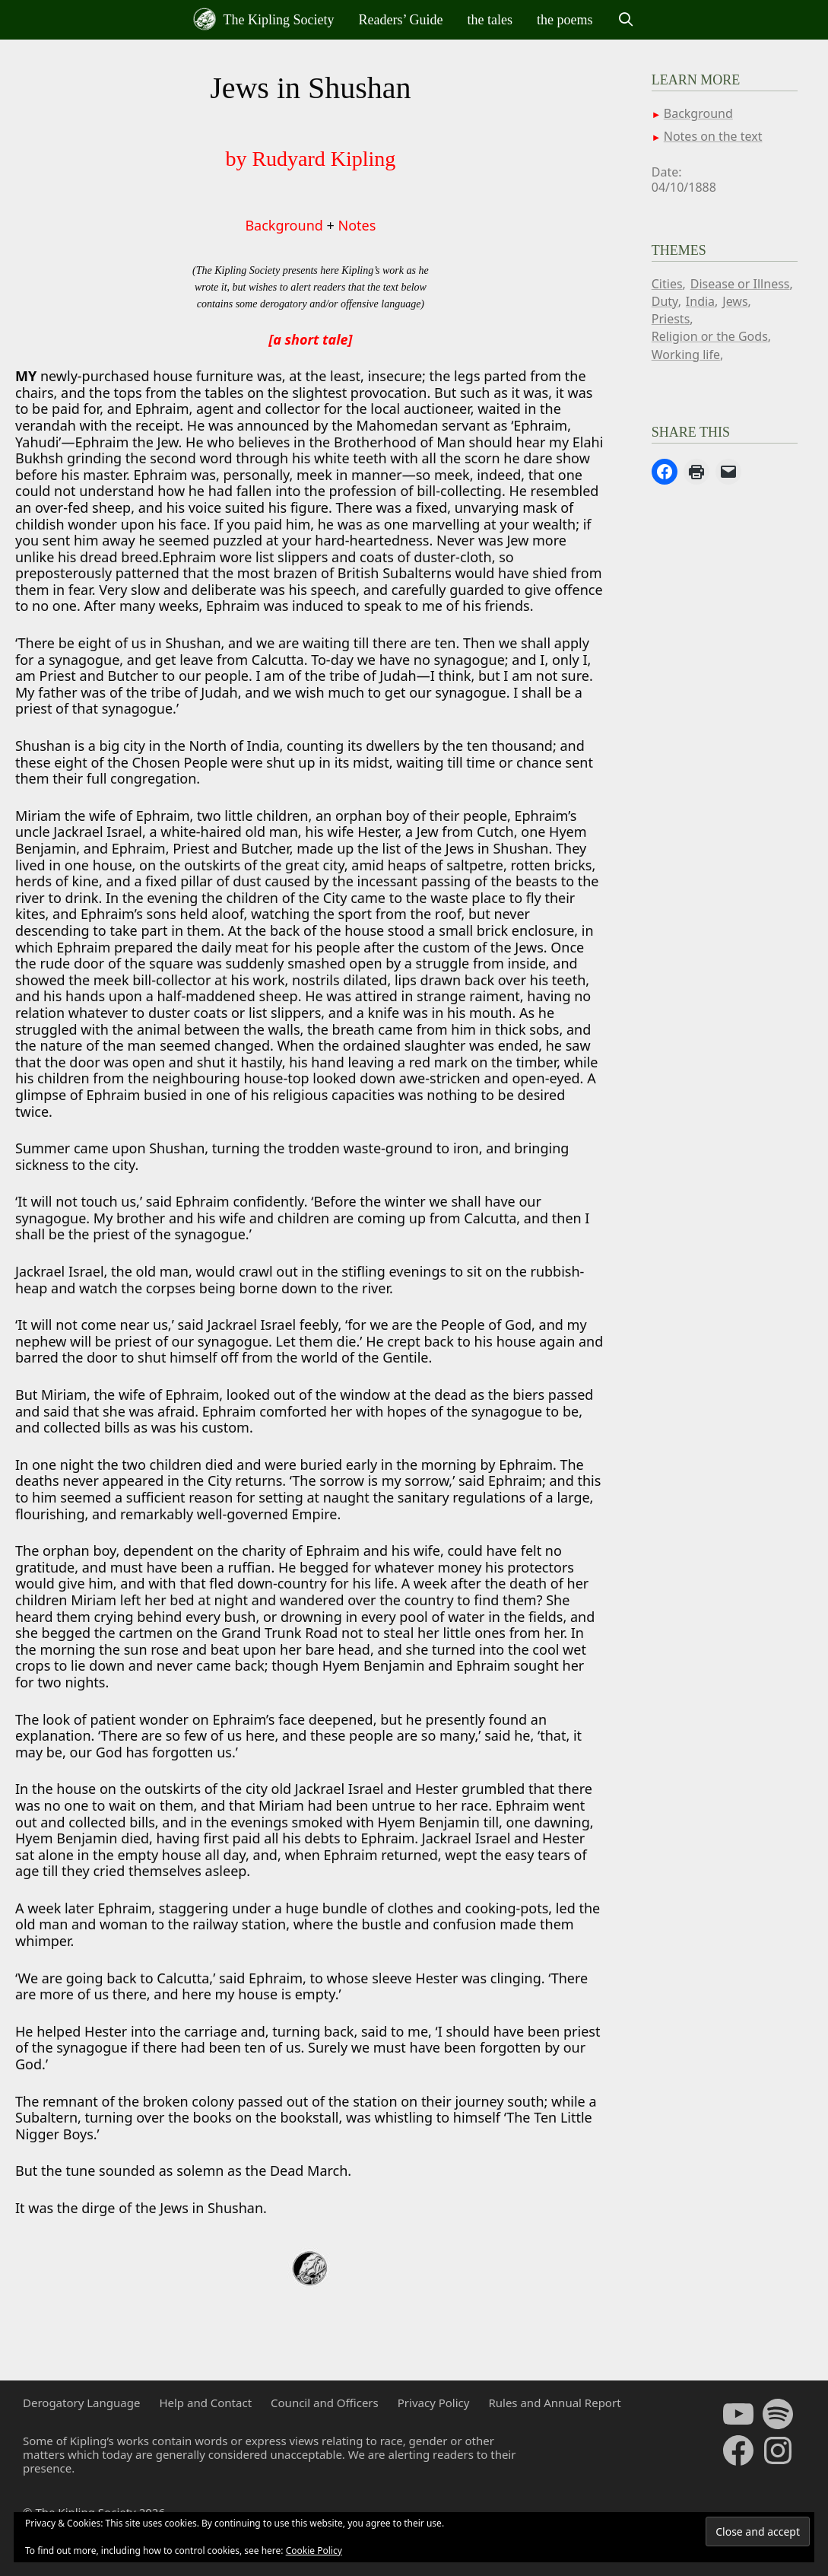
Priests (671, 318)
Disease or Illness (740, 283)
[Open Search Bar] (626, 20)
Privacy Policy (434, 2402)
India (700, 301)
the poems (565, 19)
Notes (357, 225)
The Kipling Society (263, 19)
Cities (667, 283)
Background (283, 225)
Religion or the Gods (710, 336)
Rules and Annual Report (554, 2402)
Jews (734, 301)
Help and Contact (205, 2402)
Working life (686, 354)
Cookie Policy (314, 2550)
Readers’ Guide (400, 19)
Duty (665, 301)
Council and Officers (325, 2402)
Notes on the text (713, 136)
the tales (490, 19)
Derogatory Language (81, 2402)
